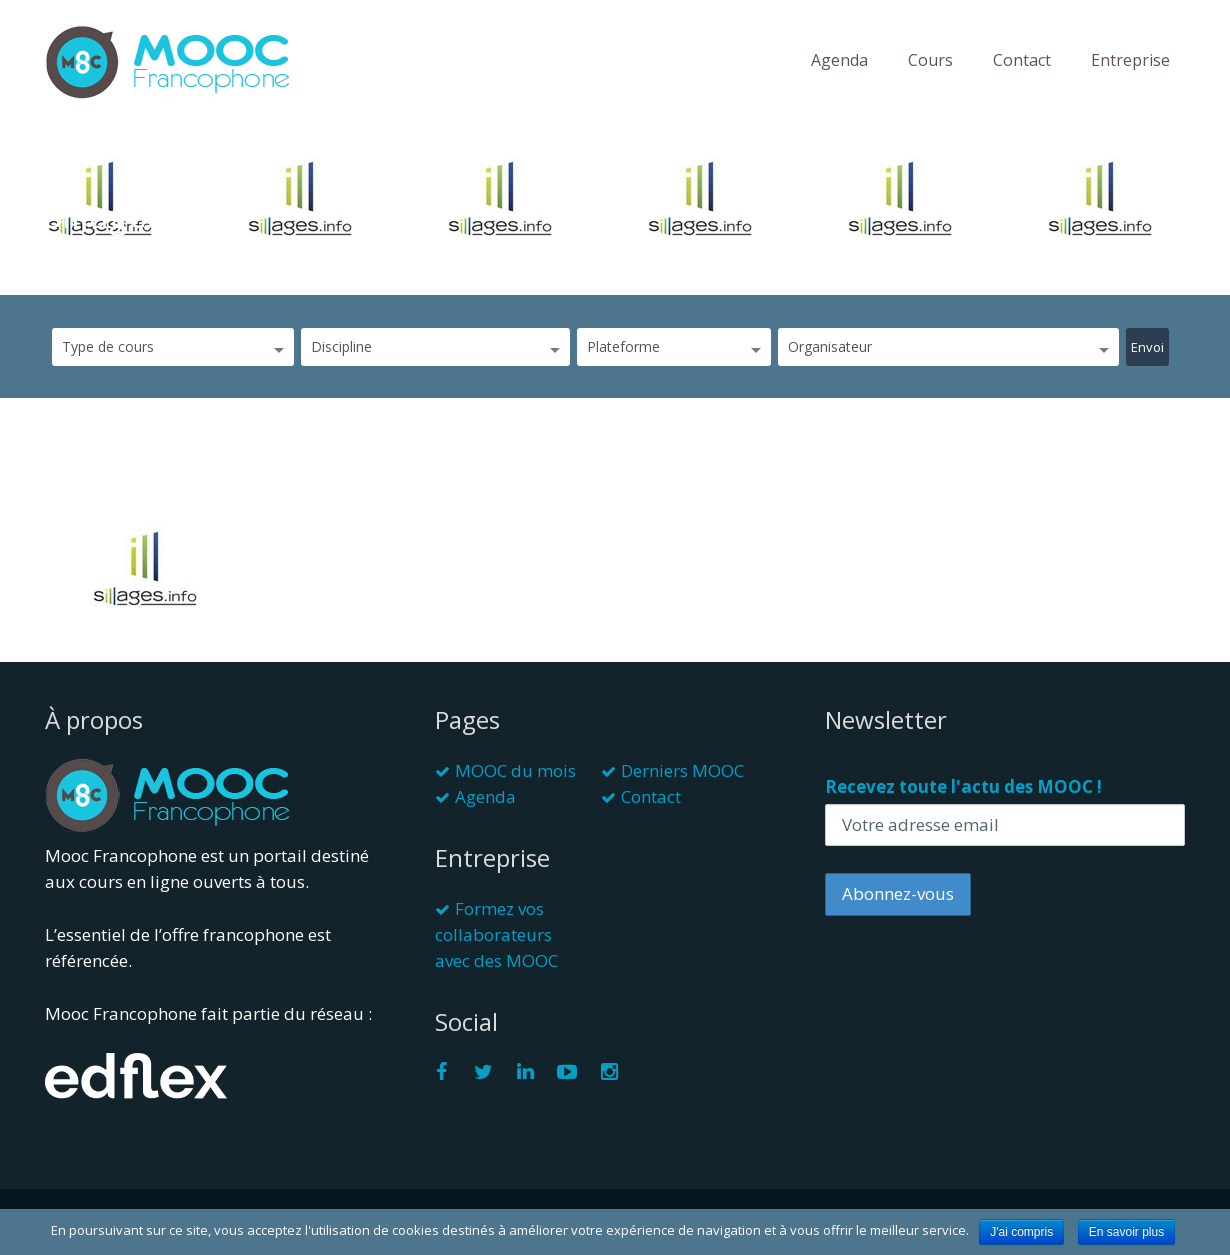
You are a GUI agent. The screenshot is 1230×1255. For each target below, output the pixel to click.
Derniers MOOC (682, 770)
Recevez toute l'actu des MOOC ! (963, 786)
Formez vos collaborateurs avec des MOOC (496, 934)
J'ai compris (1021, 1232)
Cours (930, 60)
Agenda (839, 60)
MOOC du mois (515, 770)
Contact (1022, 60)
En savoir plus (1126, 1232)
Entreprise (1130, 60)
